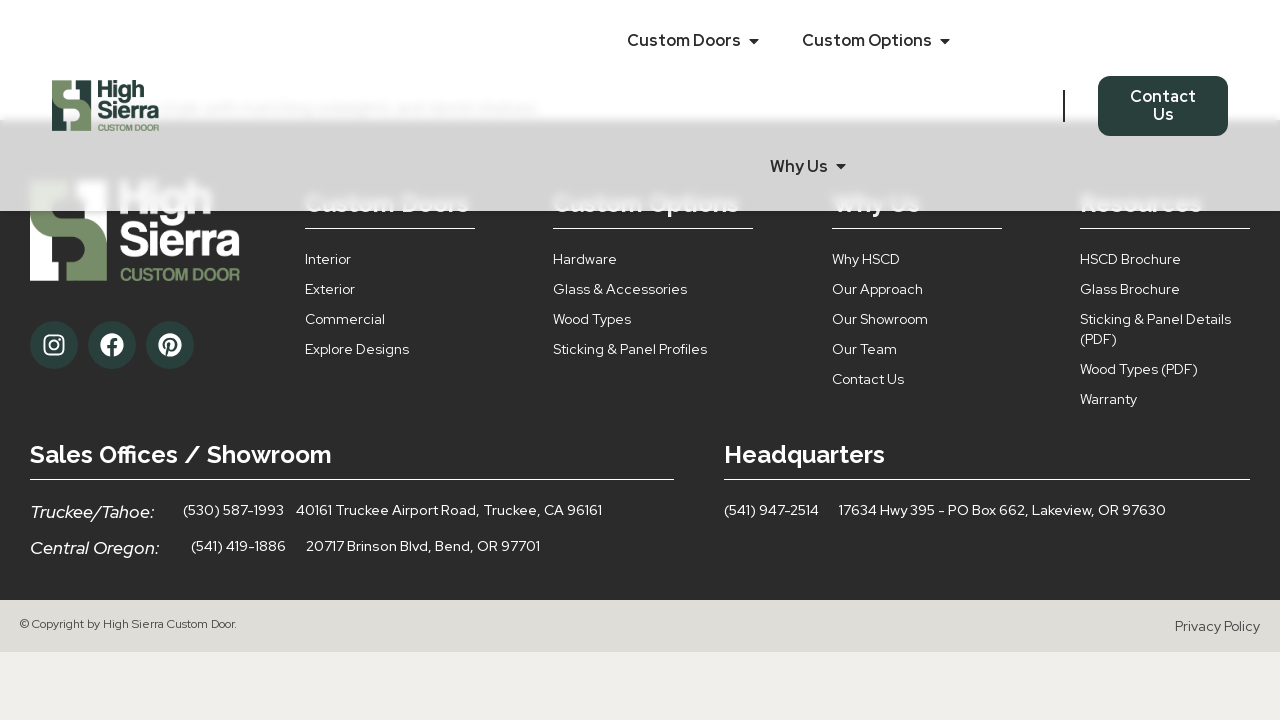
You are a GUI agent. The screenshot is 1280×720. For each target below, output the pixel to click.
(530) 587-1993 (233, 510)
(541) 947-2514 (771, 510)
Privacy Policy (1217, 626)
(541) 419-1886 (238, 546)
